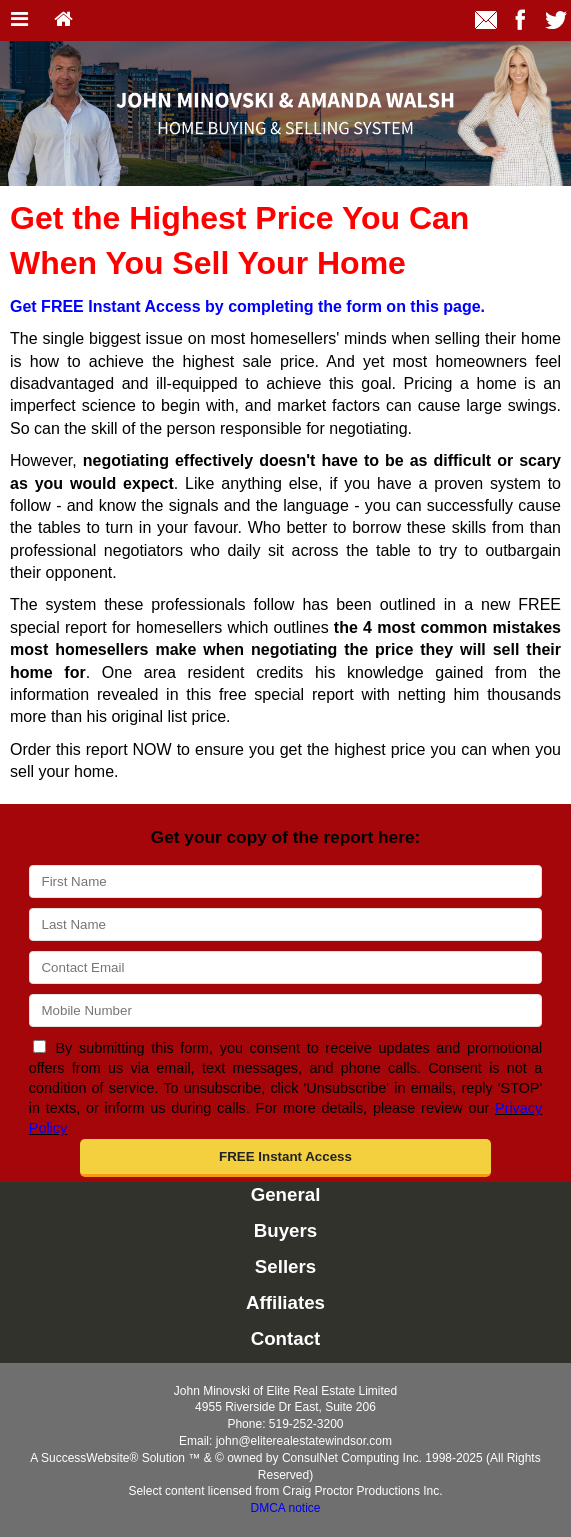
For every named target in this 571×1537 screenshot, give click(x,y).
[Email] (285, 967)
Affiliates (285, 1302)
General (286, 1194)
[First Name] (285, 881)
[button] (285, 1158)
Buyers (285, 1230)
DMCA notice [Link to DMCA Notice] (285, 1508)
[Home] (63, 20)
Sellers (285, 1266)
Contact (286, 1338)
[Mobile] (285, 1010)
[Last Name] (285, 924)
